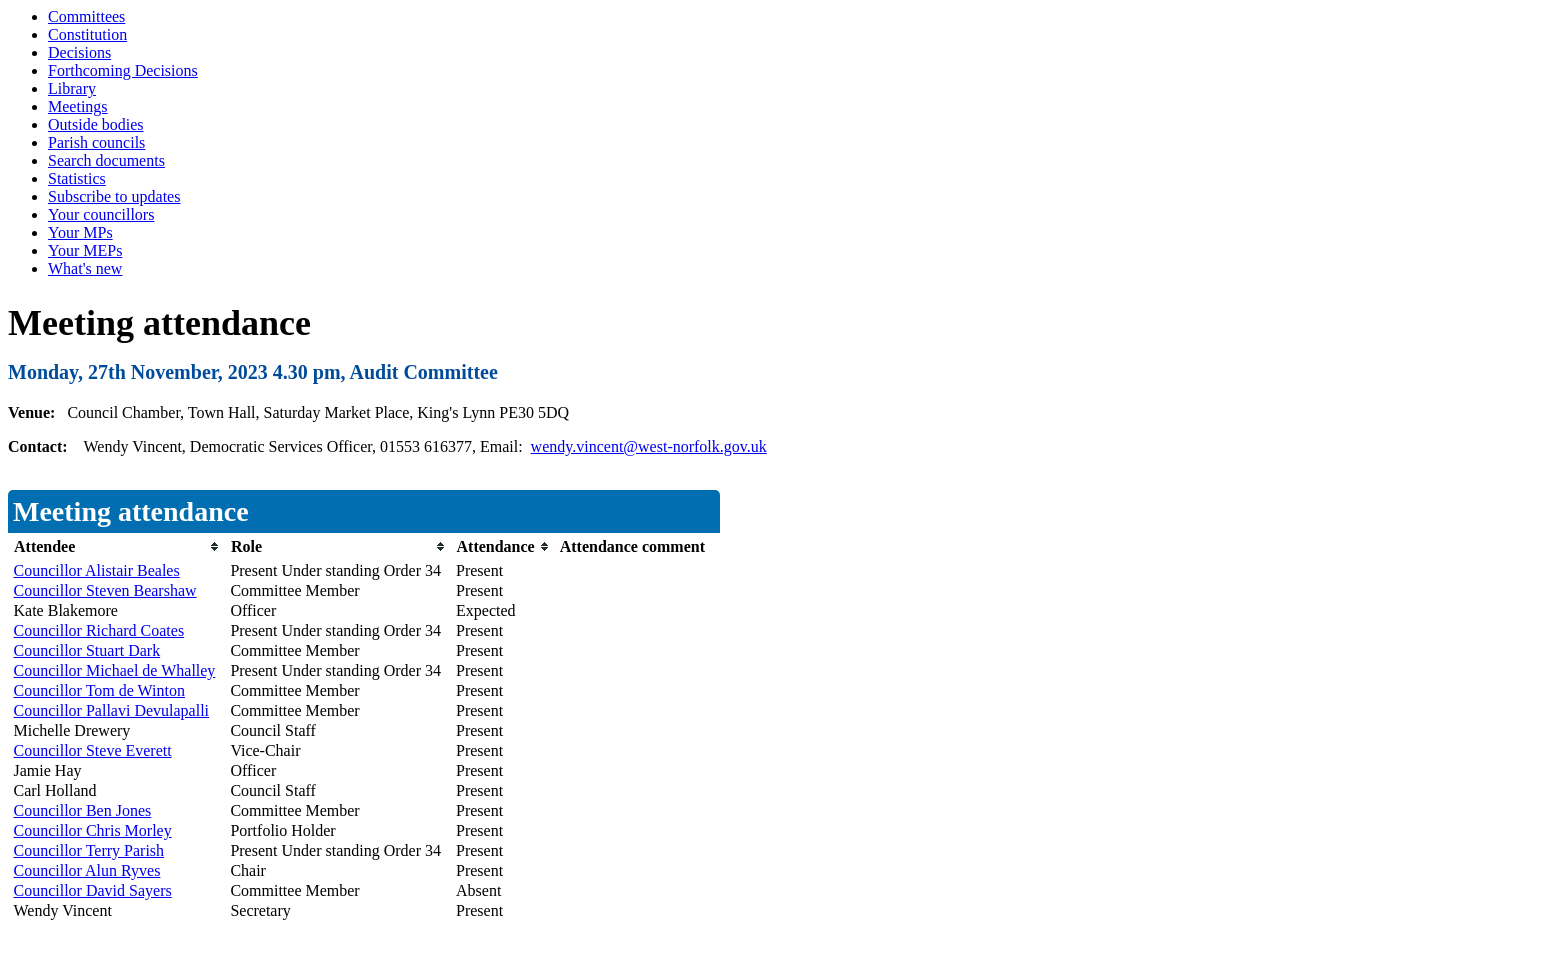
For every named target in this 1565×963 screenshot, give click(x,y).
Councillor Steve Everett (93, 750)
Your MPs (80, 232)
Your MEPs (85, 250)
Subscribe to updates (114, 196)
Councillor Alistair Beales (97, 570)
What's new (85, 268)
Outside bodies (96, 124)
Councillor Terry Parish (89, 850)
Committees (86, 16)
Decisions (79, 52)
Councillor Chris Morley (93, 830)
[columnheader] (117, 546)
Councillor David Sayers (93, 890)
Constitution (87, 34)
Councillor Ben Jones (83, 810)
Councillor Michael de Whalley (115, 670)
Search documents (106, 160)
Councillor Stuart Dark (87, 650)
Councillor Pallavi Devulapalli (112, 710)
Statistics (77, 178)
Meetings (78, 106)
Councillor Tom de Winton (99, 690)
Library (72, 88)
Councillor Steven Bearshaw (105, 590)
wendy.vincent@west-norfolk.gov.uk (649, 446)
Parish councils (96, 142)
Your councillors (101, 214)
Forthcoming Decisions (123, 70)
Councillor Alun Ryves (87, 870)
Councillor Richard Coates (99, 630)
